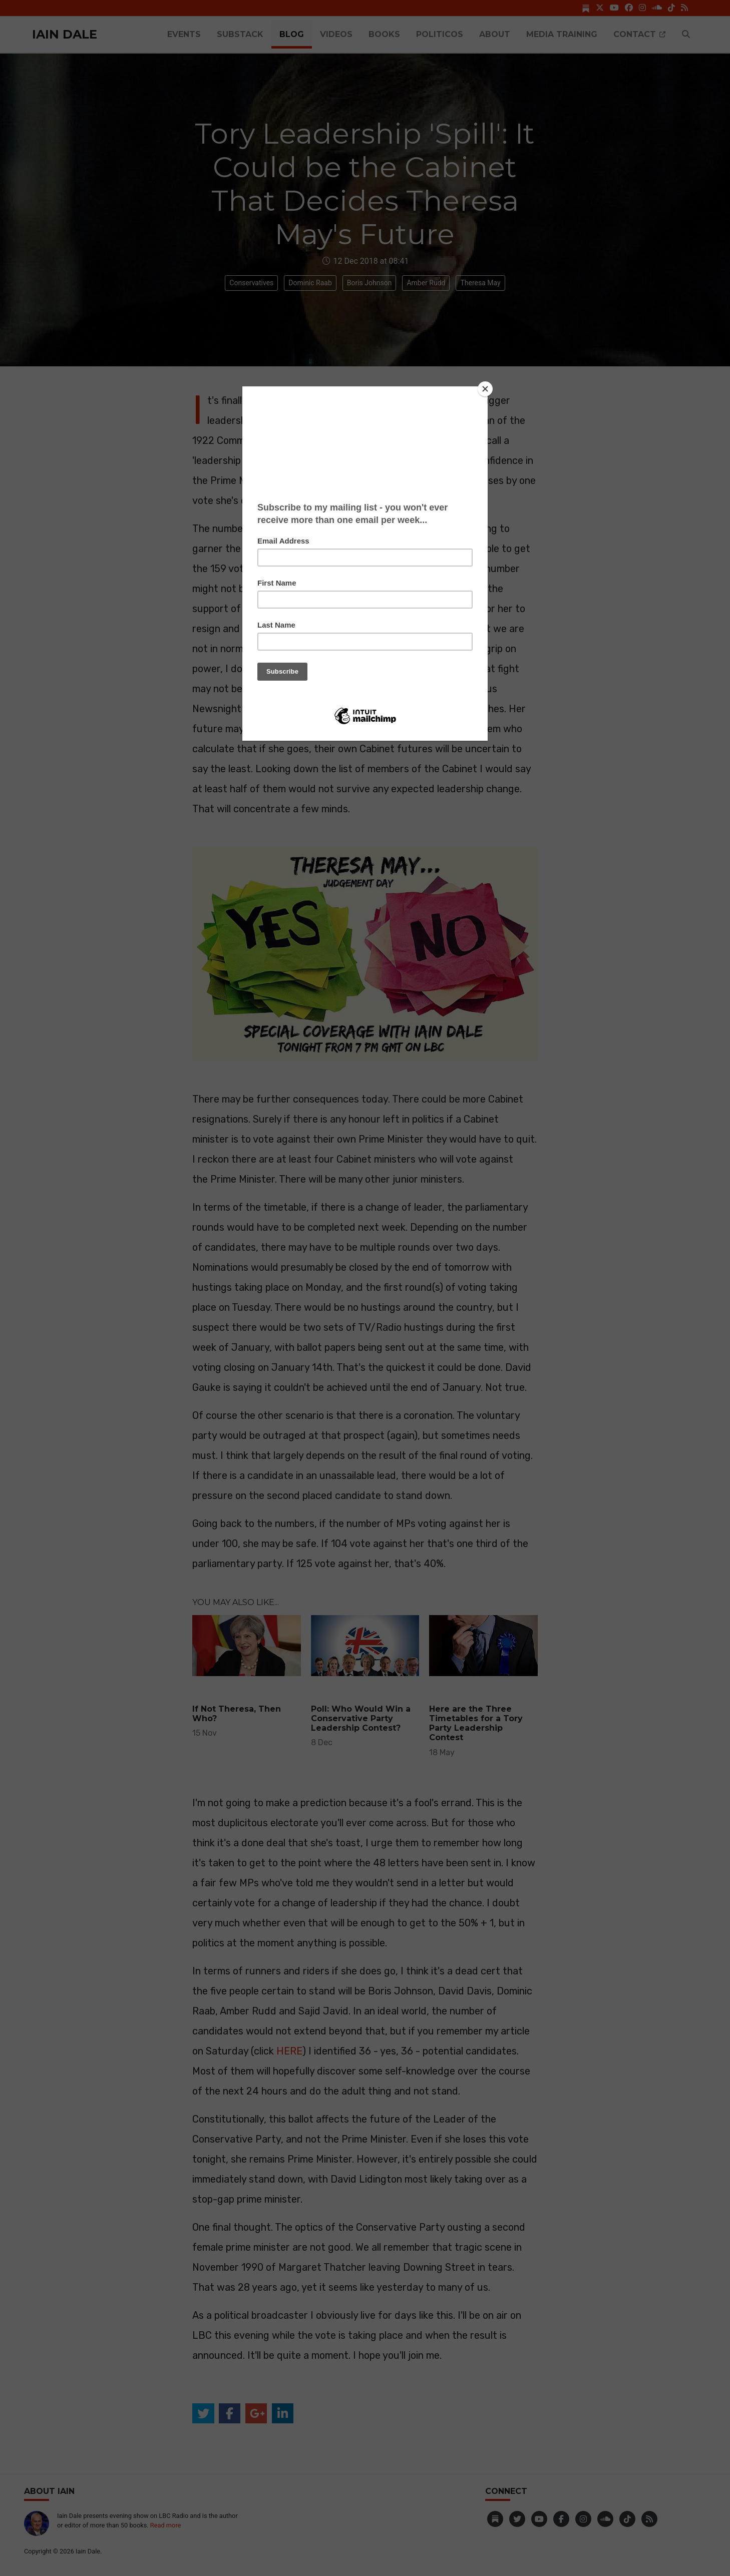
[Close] (485, 388)
